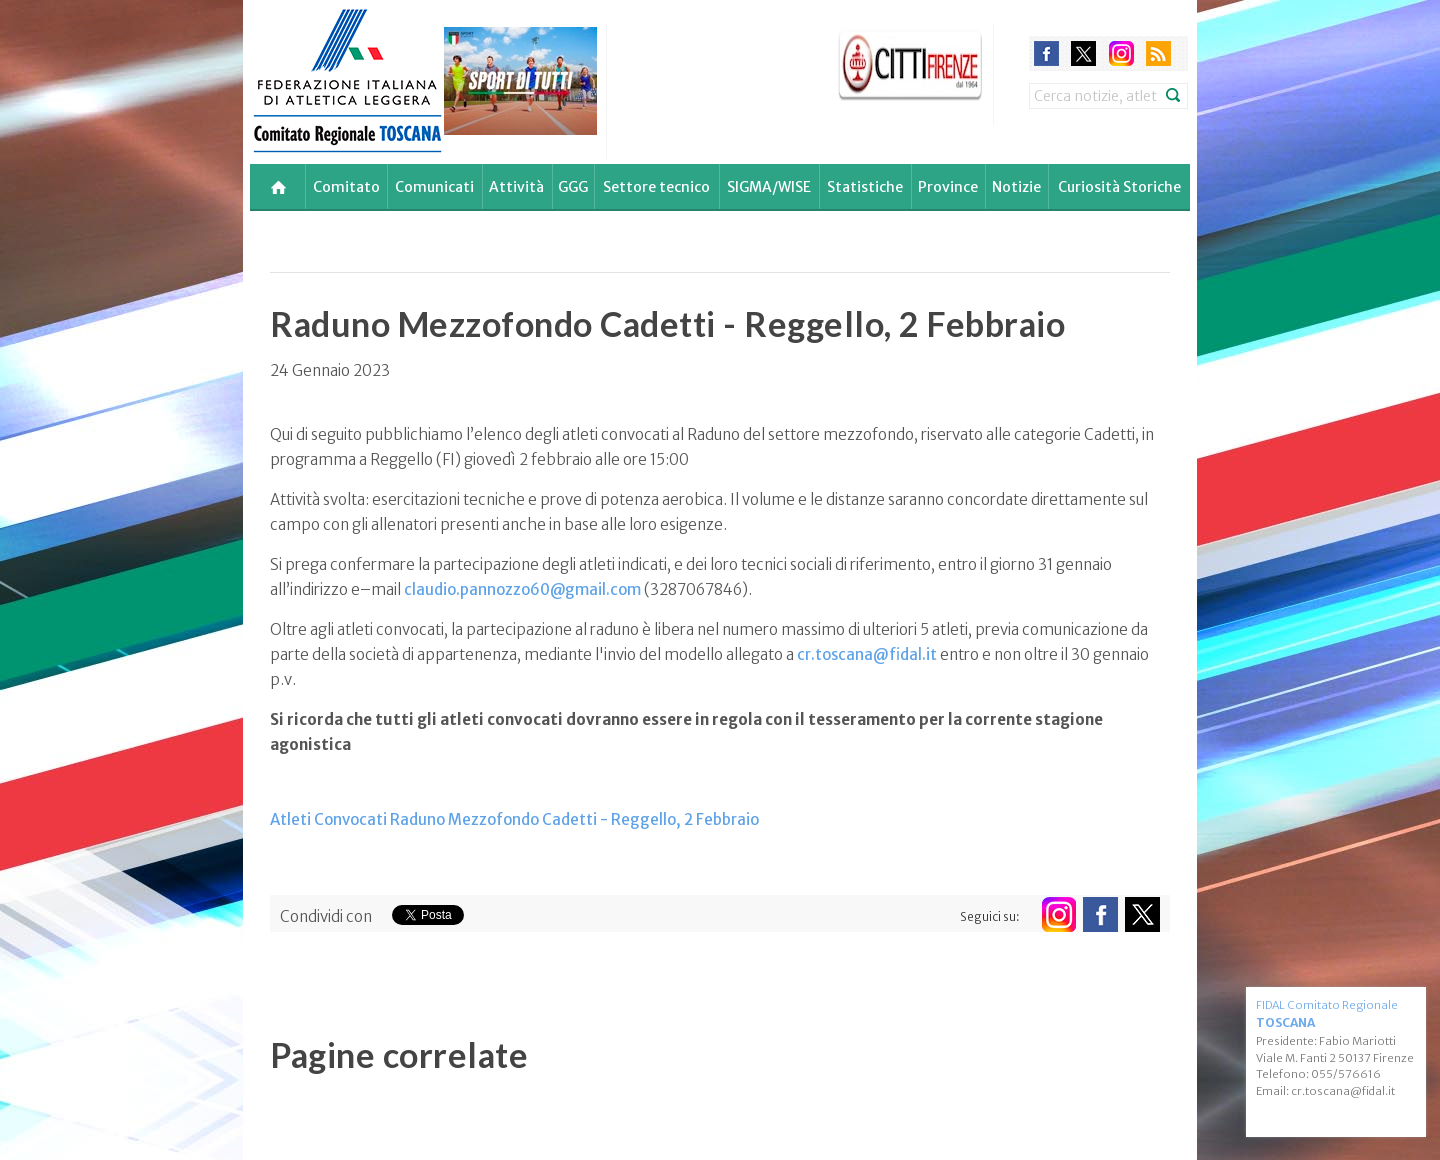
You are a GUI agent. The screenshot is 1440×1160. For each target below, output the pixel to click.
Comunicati (434, 187)
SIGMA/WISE (769, 187)
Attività (516, 187)
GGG (573, 187)
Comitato (346, 187)
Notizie (1016, 187)
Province (948, 187)
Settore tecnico (656, 187)
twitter (1083, 53)
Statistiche (865, 187)
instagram (1121, 53)
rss (1158, 53)
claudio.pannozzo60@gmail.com (522, 589)
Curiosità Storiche (1119, 187)
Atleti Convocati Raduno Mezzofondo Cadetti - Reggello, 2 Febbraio (514, 819)
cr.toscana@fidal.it (867, 654)
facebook (1046, 53)
